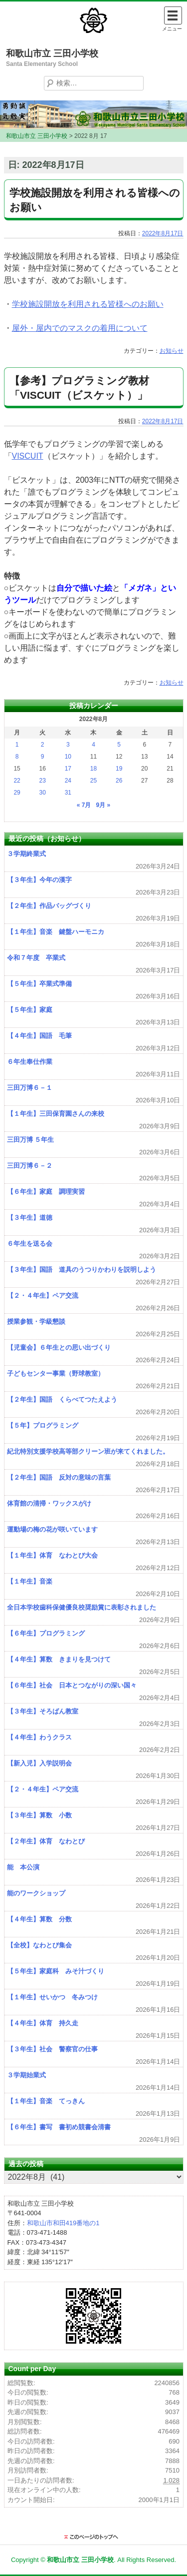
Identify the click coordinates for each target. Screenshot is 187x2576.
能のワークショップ (36, 1893)
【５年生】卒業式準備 (39, 983)
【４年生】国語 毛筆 (39, 1035)
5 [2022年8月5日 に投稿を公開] (119, 744)
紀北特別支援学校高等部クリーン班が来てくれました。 (88, 1451)
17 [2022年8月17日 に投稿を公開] (68, 768)
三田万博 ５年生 (30, 1139)
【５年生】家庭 (33, 1009)
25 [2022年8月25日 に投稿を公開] (93, 780)
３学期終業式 (26, 854)
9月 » (103, 805)
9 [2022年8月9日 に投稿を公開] (42, 756)
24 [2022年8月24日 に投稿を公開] (68, 780)
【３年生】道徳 (29, 1217)
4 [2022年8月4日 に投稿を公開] (93, 744)
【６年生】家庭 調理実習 (46, 1191)
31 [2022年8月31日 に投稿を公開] (68, 792)
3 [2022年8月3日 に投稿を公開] (68, 744)
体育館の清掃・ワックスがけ (49, 1503)
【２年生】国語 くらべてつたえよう (62, 1399)
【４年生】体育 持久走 (42, 2023)
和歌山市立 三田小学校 (52, 53)
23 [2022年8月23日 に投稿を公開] (42, 780)
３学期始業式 (26, 2075)
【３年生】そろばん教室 (42, 1711)
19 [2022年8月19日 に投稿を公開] (119, 768)
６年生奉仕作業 (29, 1061)
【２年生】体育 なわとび (46, 1841)
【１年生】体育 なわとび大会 (52, 1555)
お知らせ (172, 350)
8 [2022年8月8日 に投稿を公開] (17, 756)
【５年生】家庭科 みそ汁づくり (55, 1971)
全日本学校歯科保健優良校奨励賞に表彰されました (81, 1607)
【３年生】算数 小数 (39, 1815)
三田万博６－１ (29, 1087)
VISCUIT (27, 456)
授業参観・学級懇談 (36, 1321)
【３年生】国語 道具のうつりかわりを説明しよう (81, 1269)
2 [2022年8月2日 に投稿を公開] (42, 744)
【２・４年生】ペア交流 (42, 1295)
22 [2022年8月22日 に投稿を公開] (16, 780)
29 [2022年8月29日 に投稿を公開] (16, 792)
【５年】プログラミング (42, 1425)
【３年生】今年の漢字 (39, 879)
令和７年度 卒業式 (36, 957)
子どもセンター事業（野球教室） (55, 1373)
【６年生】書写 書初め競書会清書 (59, 2127)
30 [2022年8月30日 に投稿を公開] (42, 792)
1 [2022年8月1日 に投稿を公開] (17, 744)
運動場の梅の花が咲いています (52, 1529)
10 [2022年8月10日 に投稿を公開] (68, 756)
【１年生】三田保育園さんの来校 (55, 1113)
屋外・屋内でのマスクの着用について (80, 328)
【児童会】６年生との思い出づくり (59, 1347)
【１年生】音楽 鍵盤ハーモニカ (55, 931)
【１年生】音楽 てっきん (46, 2101)
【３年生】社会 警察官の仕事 (52, 2049)
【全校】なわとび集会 (39, 1945)
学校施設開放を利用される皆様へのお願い (88, 304)
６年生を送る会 (29, 1243)
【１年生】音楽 (29, 1581)
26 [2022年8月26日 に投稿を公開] (119, 780)
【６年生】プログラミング (46, 1633)
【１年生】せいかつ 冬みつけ (52, 1997)
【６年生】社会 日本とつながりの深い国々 (72, 1685)
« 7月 (84, 805)
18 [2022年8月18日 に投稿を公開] (93, 768)
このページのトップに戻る (94, 2537)
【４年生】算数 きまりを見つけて (59, 1659)
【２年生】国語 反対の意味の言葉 (59, 1477)
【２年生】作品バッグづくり (49, 905)
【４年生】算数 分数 (39, 1919)
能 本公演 (23, 1867)
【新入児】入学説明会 (39, 1763)
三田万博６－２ (29, 1165)
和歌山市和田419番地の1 (63, 2223)
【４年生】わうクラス (39, 1737)
